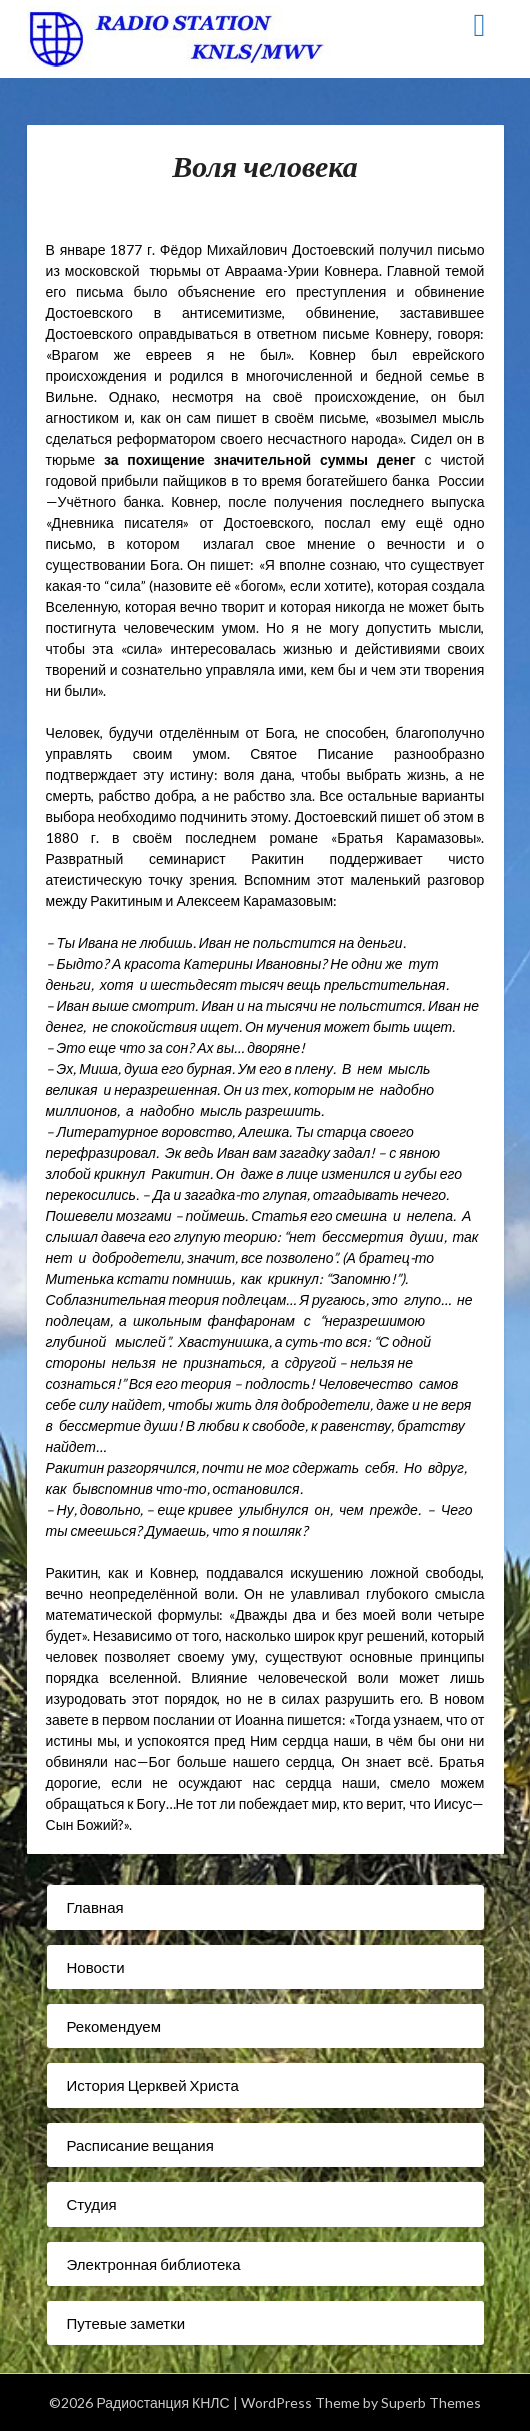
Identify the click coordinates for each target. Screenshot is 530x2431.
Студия (92, 2204)
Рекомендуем (114, 2026)
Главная (95, 1907)
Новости (96, 1967)
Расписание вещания (140, 2145)
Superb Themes (431, 2402)
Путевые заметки (126, 2323)
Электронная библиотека (154, 2264)
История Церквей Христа (153, 2085)
